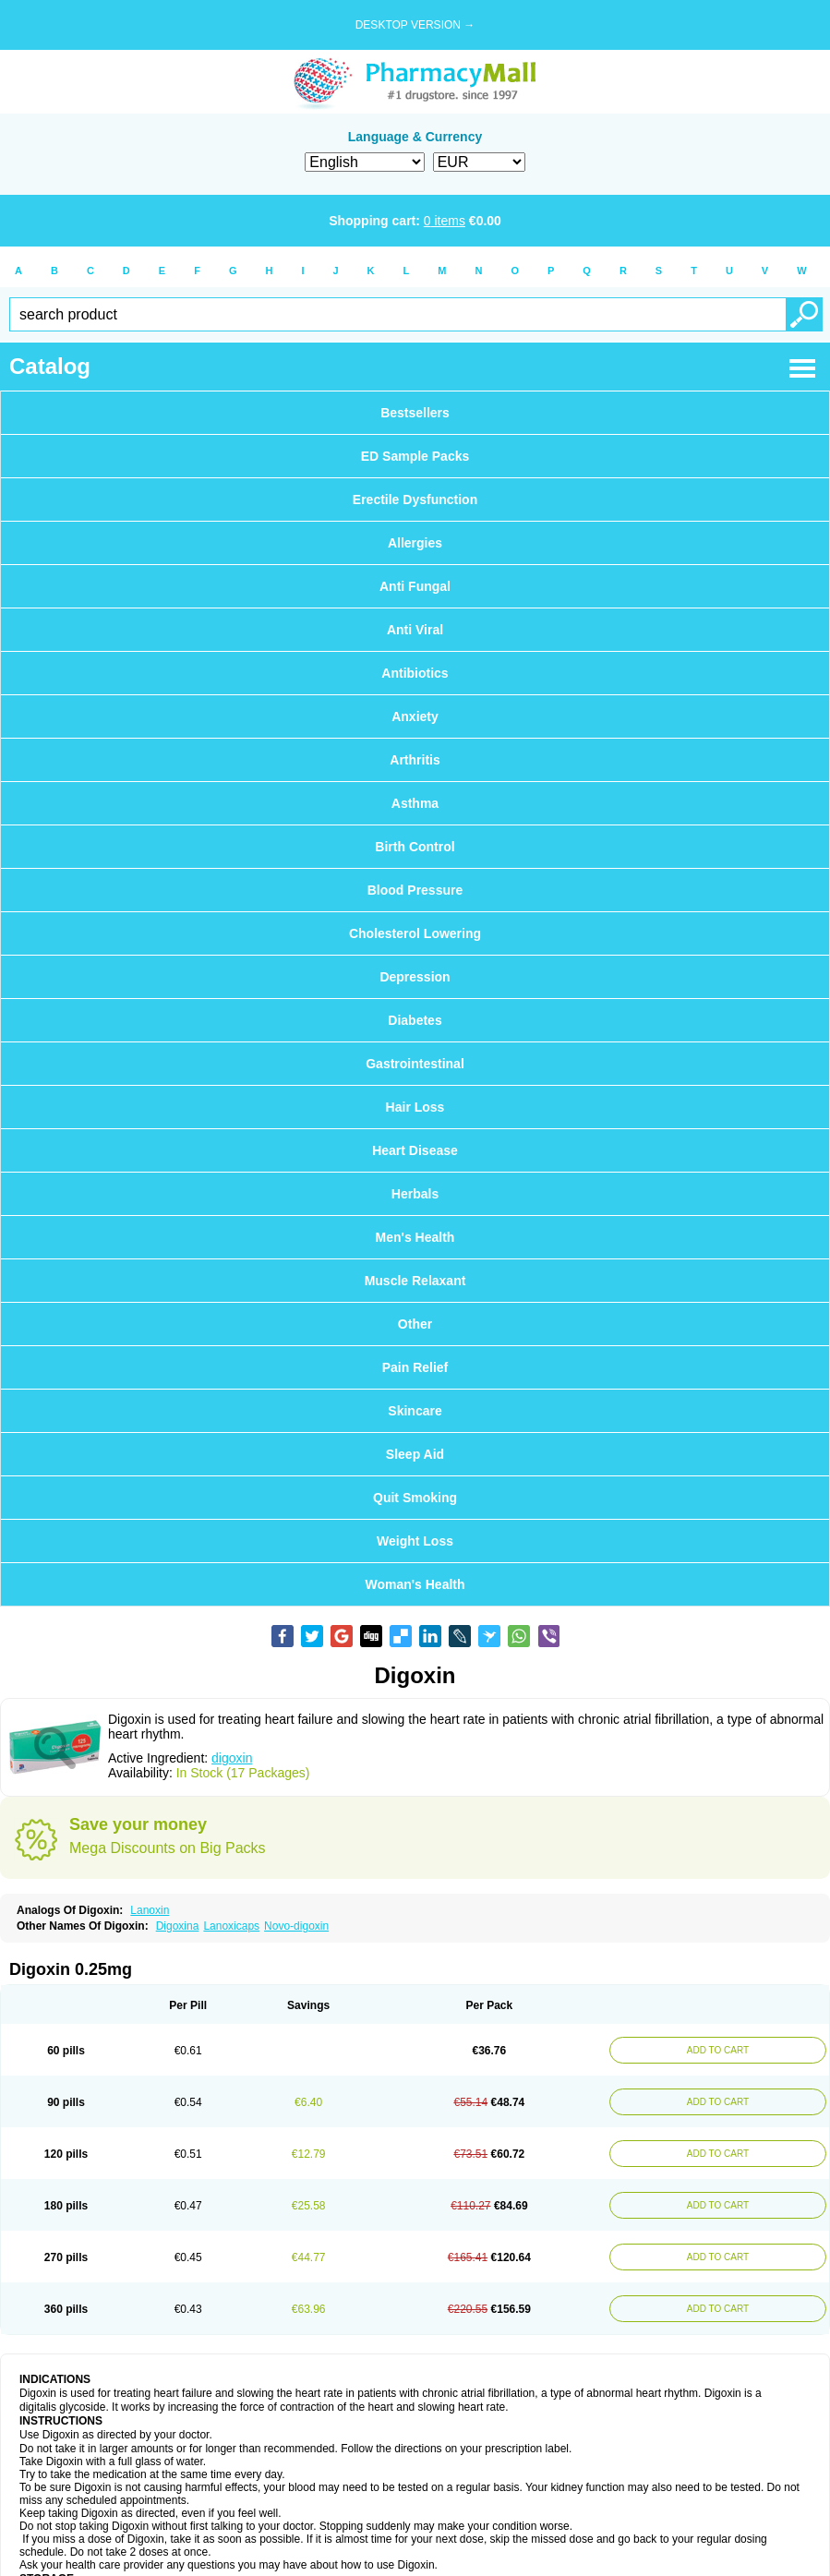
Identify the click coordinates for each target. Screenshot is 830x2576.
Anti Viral (415, 629)
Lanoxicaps (231, 1926)
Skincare (414, 1410)
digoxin (231, 1758)
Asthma (415, 803)
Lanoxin (149, 1910)
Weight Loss (415, 1541)
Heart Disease (415, 1150)
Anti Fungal (415, 586)
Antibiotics (414, 673)
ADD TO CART (718, 2050)
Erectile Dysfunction (415, 499)
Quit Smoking (415, 1497)
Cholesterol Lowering (415, 933)
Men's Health (415, 1237)
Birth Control (414, 846)
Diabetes (414, 1020)
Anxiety (415, 716)
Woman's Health (414, 1584)
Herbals (415, 1193)
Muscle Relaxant (415, 1280)
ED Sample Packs (415, 456)
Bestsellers (415, 412)
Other (415, 1324)
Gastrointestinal (415, 1063)
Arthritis (414, 759)
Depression (414, 976)
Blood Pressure (415, 890)
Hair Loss (415, 1107)
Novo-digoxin (296, 1926)
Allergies (415, 543)
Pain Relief (415, 1367)
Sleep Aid (415, 1454)
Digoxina (177, 1926)
